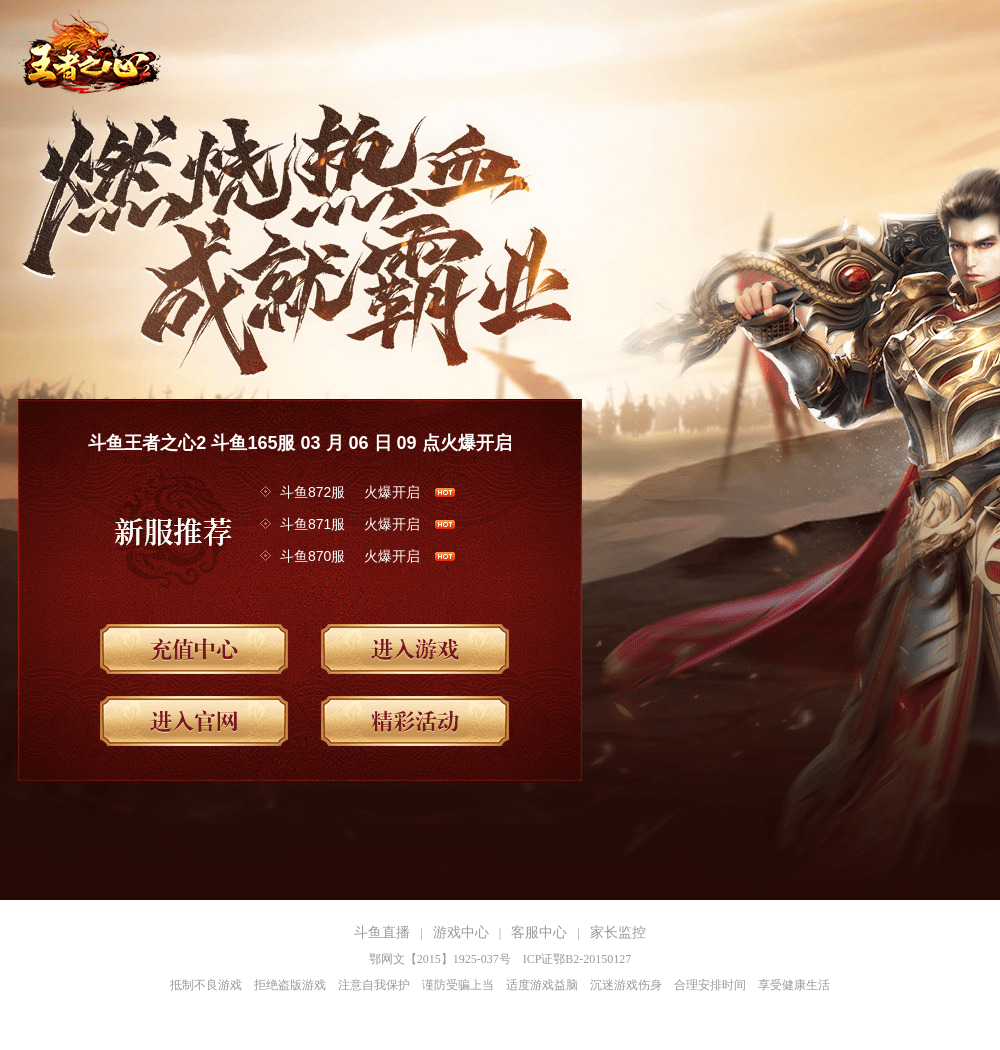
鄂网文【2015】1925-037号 (440, 959)
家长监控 (618, 932)
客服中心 (539, 932)
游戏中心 (461, 932)
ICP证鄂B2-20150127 (577, 959)
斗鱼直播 (382, 932)
